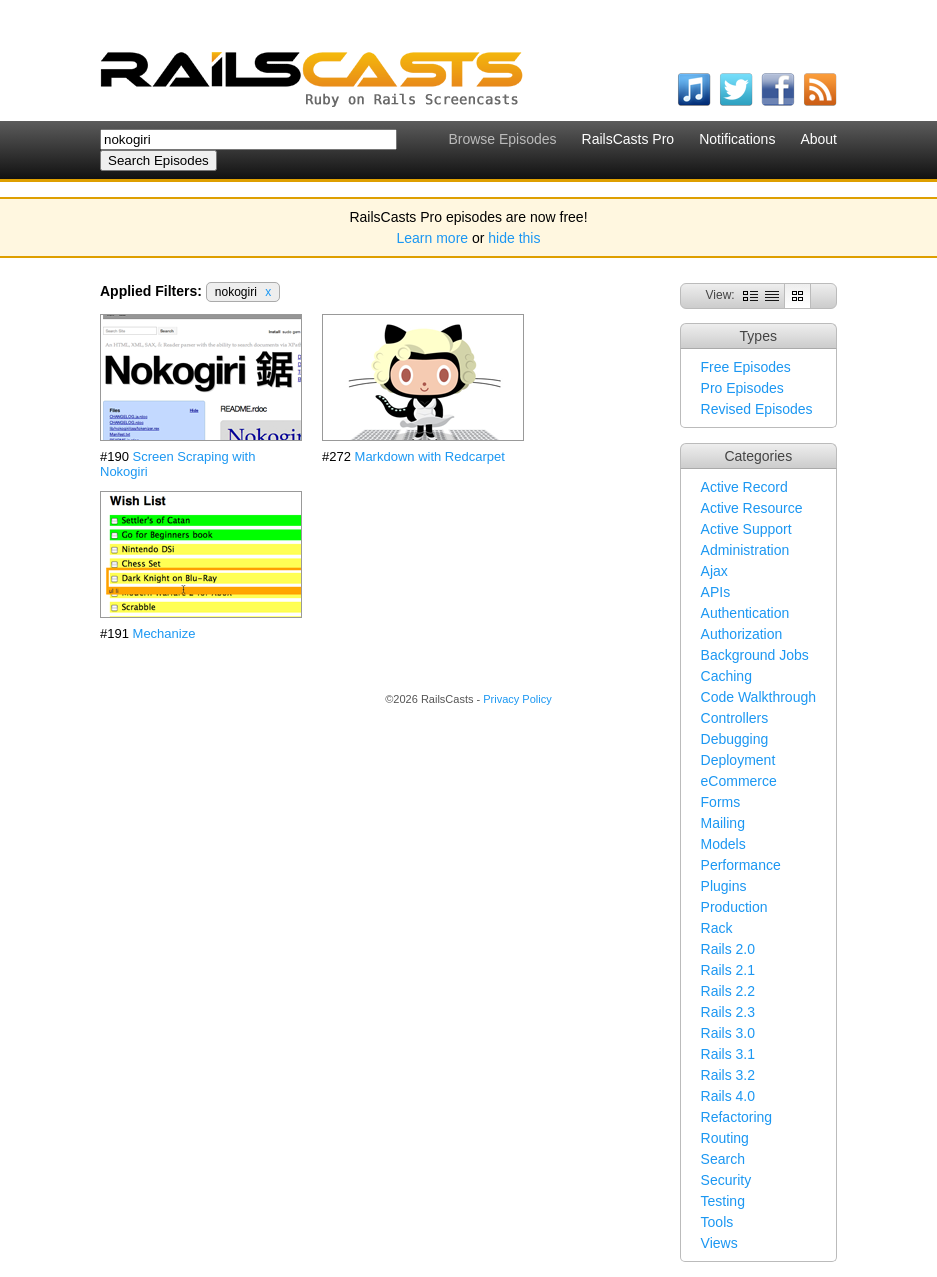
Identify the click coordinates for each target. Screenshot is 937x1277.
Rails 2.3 (728, 1012)
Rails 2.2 (728, 991)
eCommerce (739, 781)
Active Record (744, 487)
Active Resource (752, 508)
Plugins (724, 886)
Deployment (738, 760)
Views (719, 1243)
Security (726, 1180)
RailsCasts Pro (628, 139)
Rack (717, 928)
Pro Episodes (742, 388)
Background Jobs (755, 655)
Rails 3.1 (728, 1054)
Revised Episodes (757, 409)
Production (734, 907)
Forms (721, 802)
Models (723, 844)
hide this (514, 238)
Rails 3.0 (728, 1033)
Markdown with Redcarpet (430, 456)
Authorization (742, 634)
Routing (725, 1138)
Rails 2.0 (728, 949)
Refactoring (737, 1117)
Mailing (723, 823)
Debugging (735, 739)
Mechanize (164, 633)
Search (723, 1159)
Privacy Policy (517, 699)
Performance (741, 865)
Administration (745, 550)
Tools (717, 1222)
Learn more (433, 238)
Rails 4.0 (728, 1096)
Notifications (737, 139)
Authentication (745, 613)
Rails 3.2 (728, 1075)
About (818, 139)
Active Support (746, 529)
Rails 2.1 (728, 970)
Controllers (735, 718)
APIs (716, 592)
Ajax (714, 571)
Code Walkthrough (758, 697)
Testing (723, 1201)
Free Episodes (746, 367)
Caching (726, 676)
